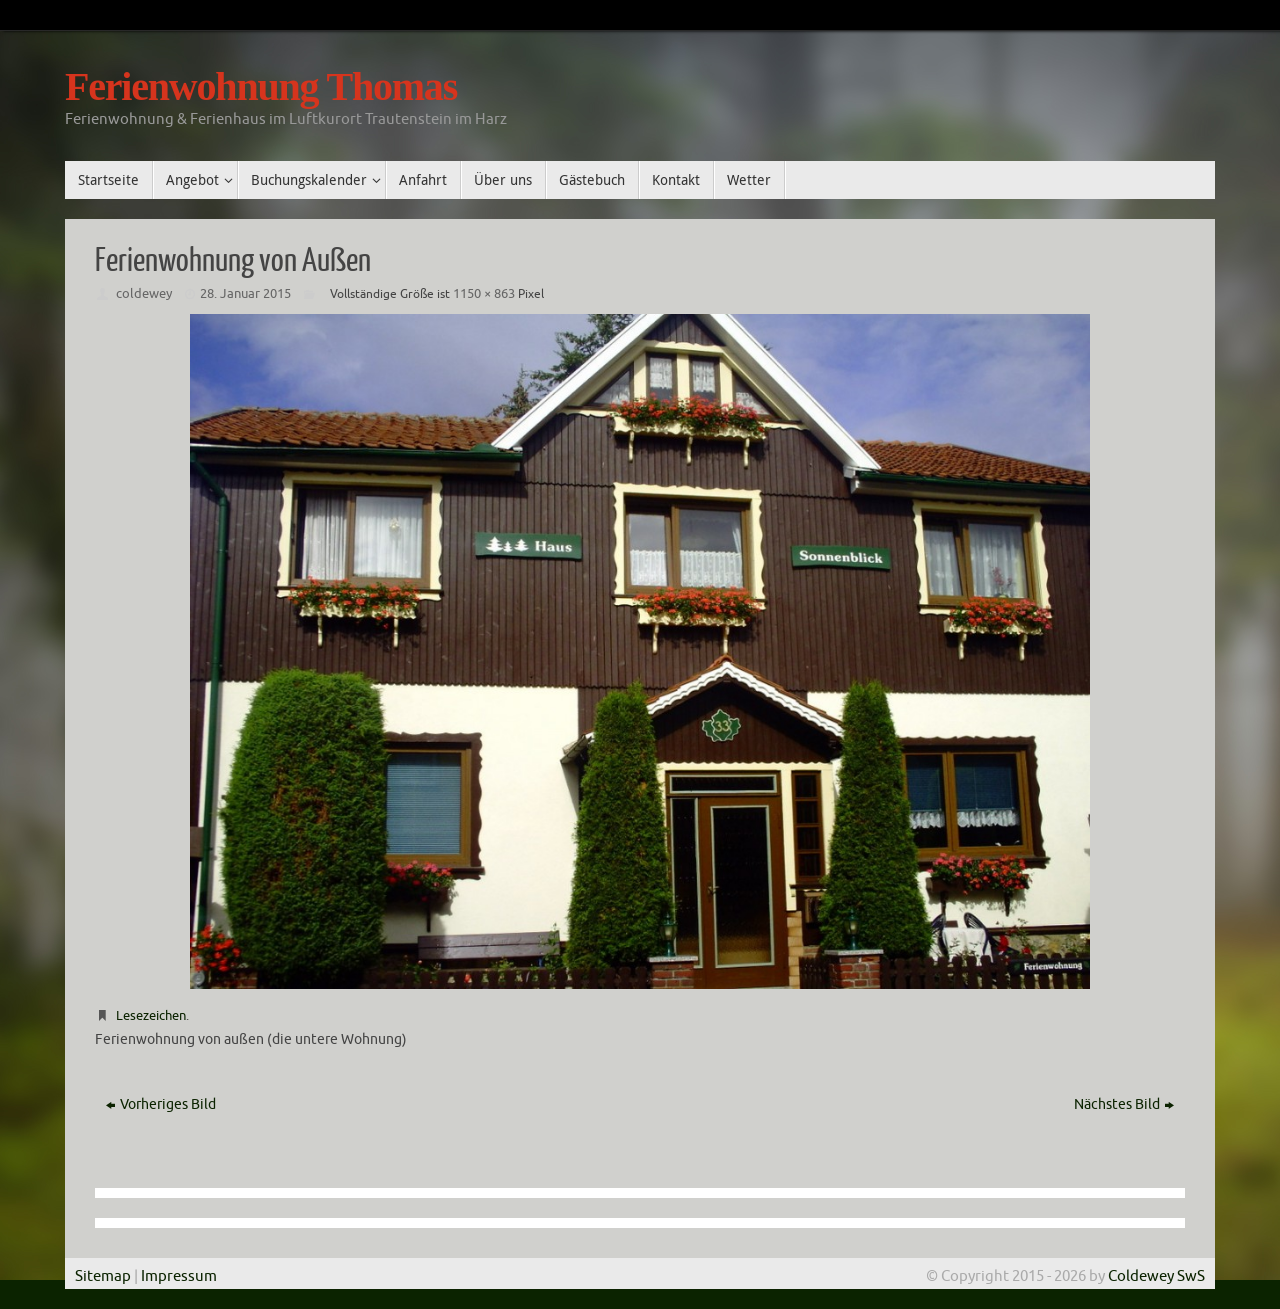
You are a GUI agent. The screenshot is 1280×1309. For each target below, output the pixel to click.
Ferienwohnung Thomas (261, 87)
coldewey (144, 293)
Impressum (179, 1276)
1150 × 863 (484, 293)
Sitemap (103, 1276)
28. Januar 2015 (245, 293)
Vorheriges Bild (161, 1104)
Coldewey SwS (1155, 1276)
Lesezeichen (151, 1015)
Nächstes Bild (1124, 1104)
